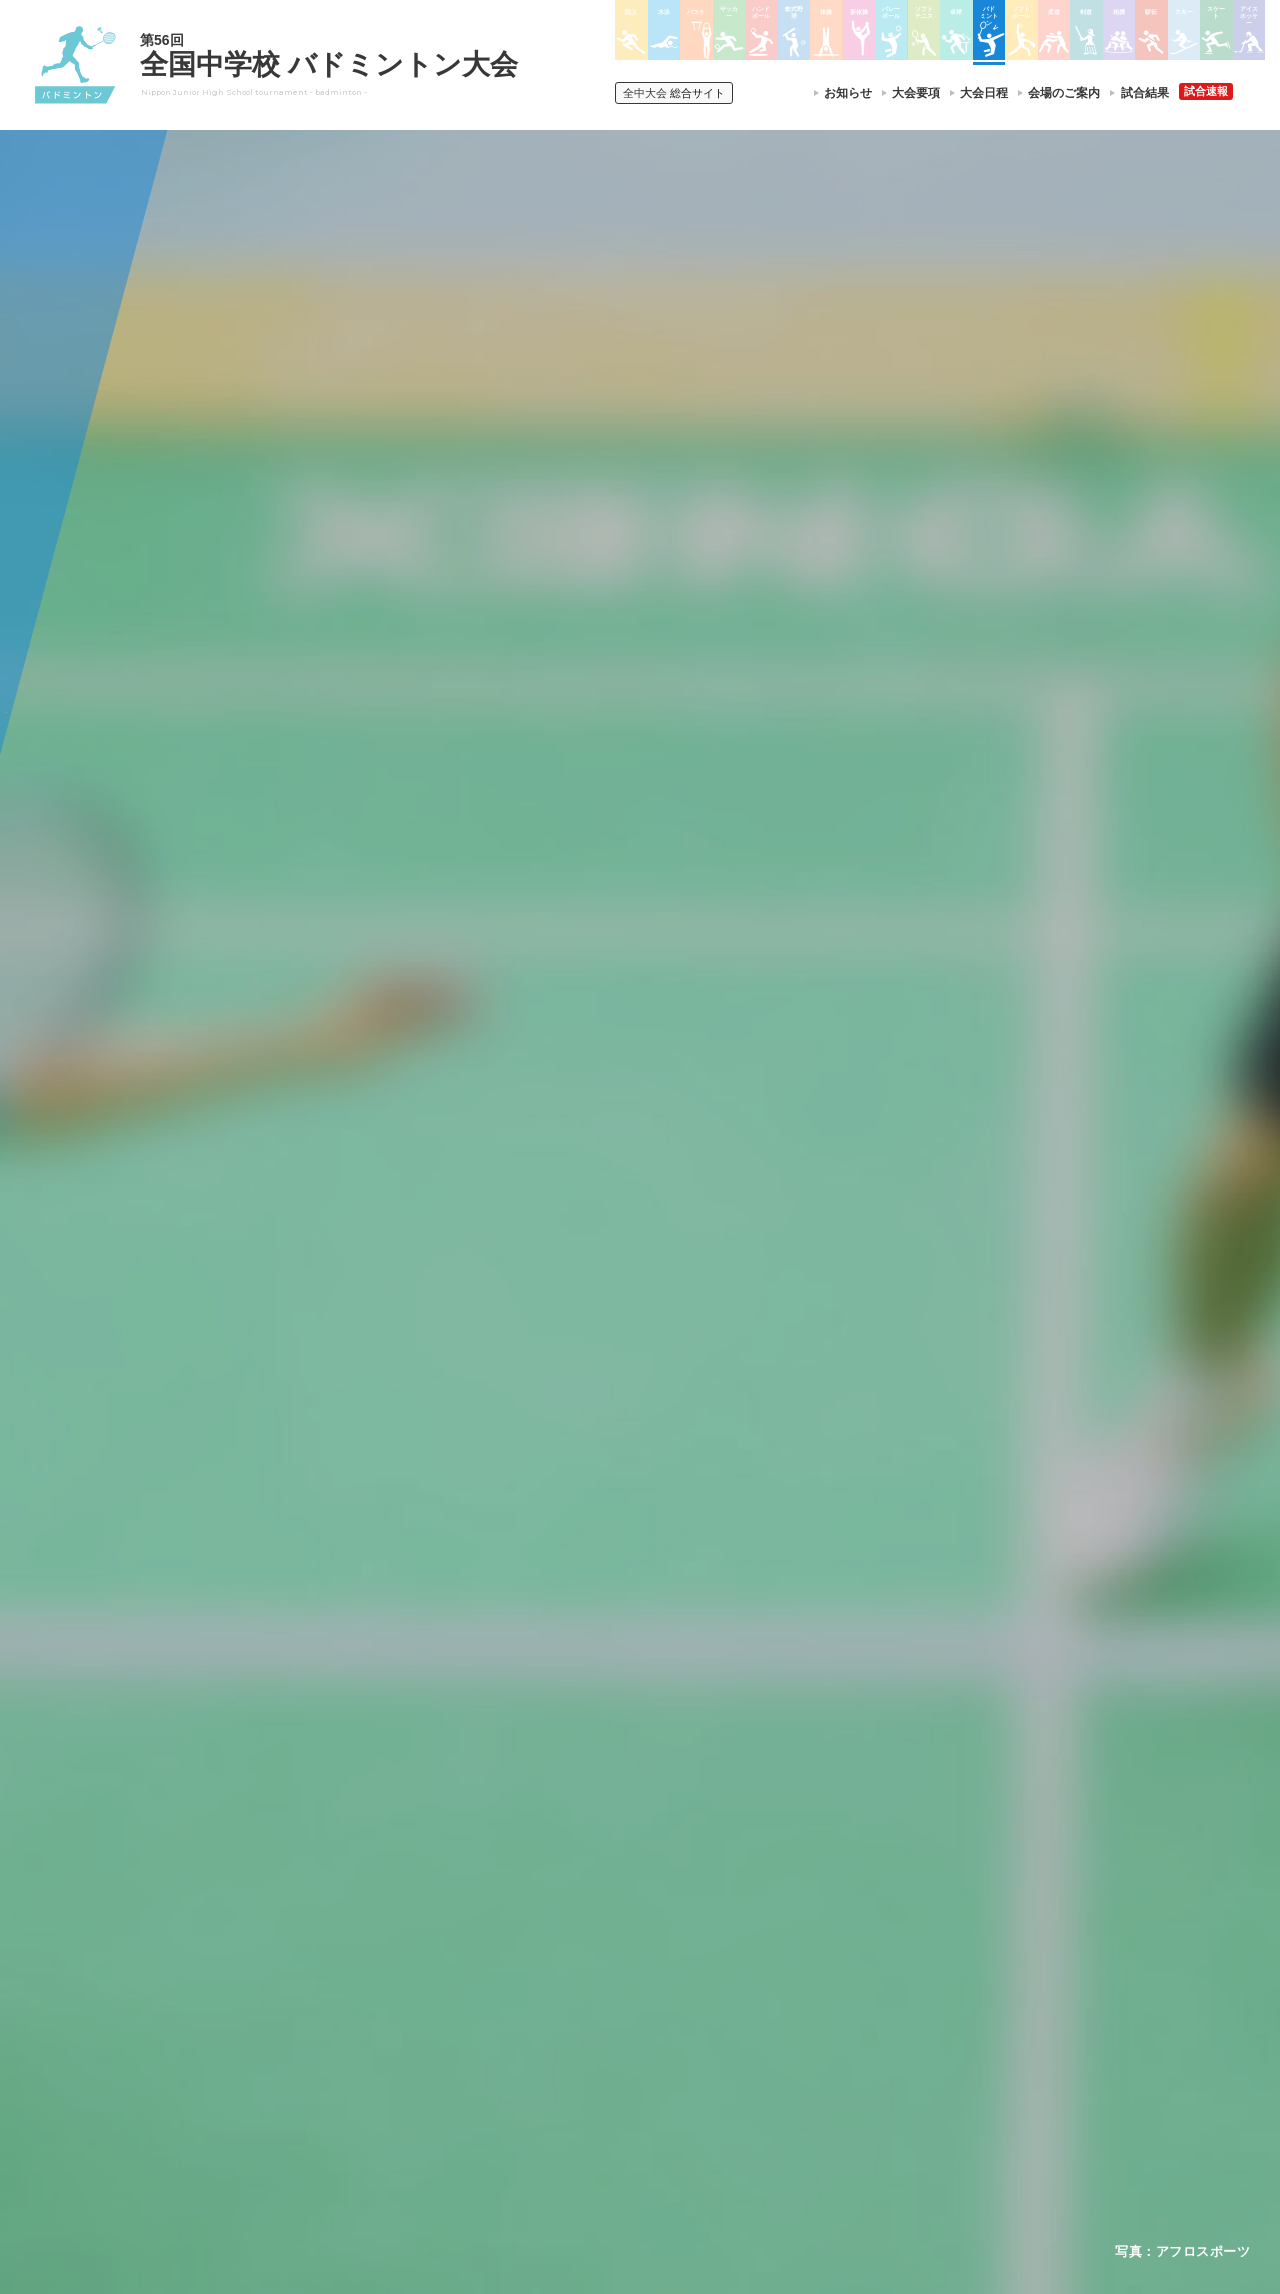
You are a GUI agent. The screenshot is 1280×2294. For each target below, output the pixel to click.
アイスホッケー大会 (896, 2084)
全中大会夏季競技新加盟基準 (409, 2006)
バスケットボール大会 (610, 2006)
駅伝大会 (866, 2007)
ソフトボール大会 (738, 2084)
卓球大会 (714, 2032)
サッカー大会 (586, 2032)
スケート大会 (878, 2058)
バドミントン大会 (738, 2058)
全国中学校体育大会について (415, 1898)
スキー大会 (872, 2032)
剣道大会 (866, 1955)
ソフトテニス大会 (738, 2007)
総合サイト (674, 93)
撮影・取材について (385, 2032)
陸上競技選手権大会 (604, 1955)
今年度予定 (361, 1955)
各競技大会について (608, 1898)
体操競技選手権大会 (604, 2110)
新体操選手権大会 (738, 1955)
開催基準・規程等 (379, 1981)
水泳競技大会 (586, 1981)
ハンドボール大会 (598, 2058)
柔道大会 (714, 2110)
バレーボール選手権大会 (756, 1981)
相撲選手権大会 (884, 1981)
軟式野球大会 (586, 2084)
